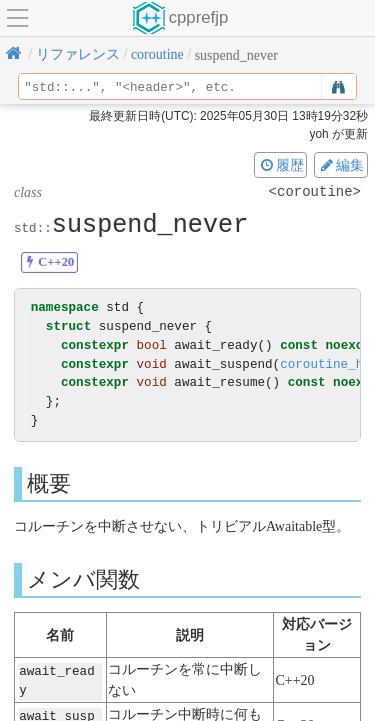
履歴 (281, 165)
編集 (341, 165)
